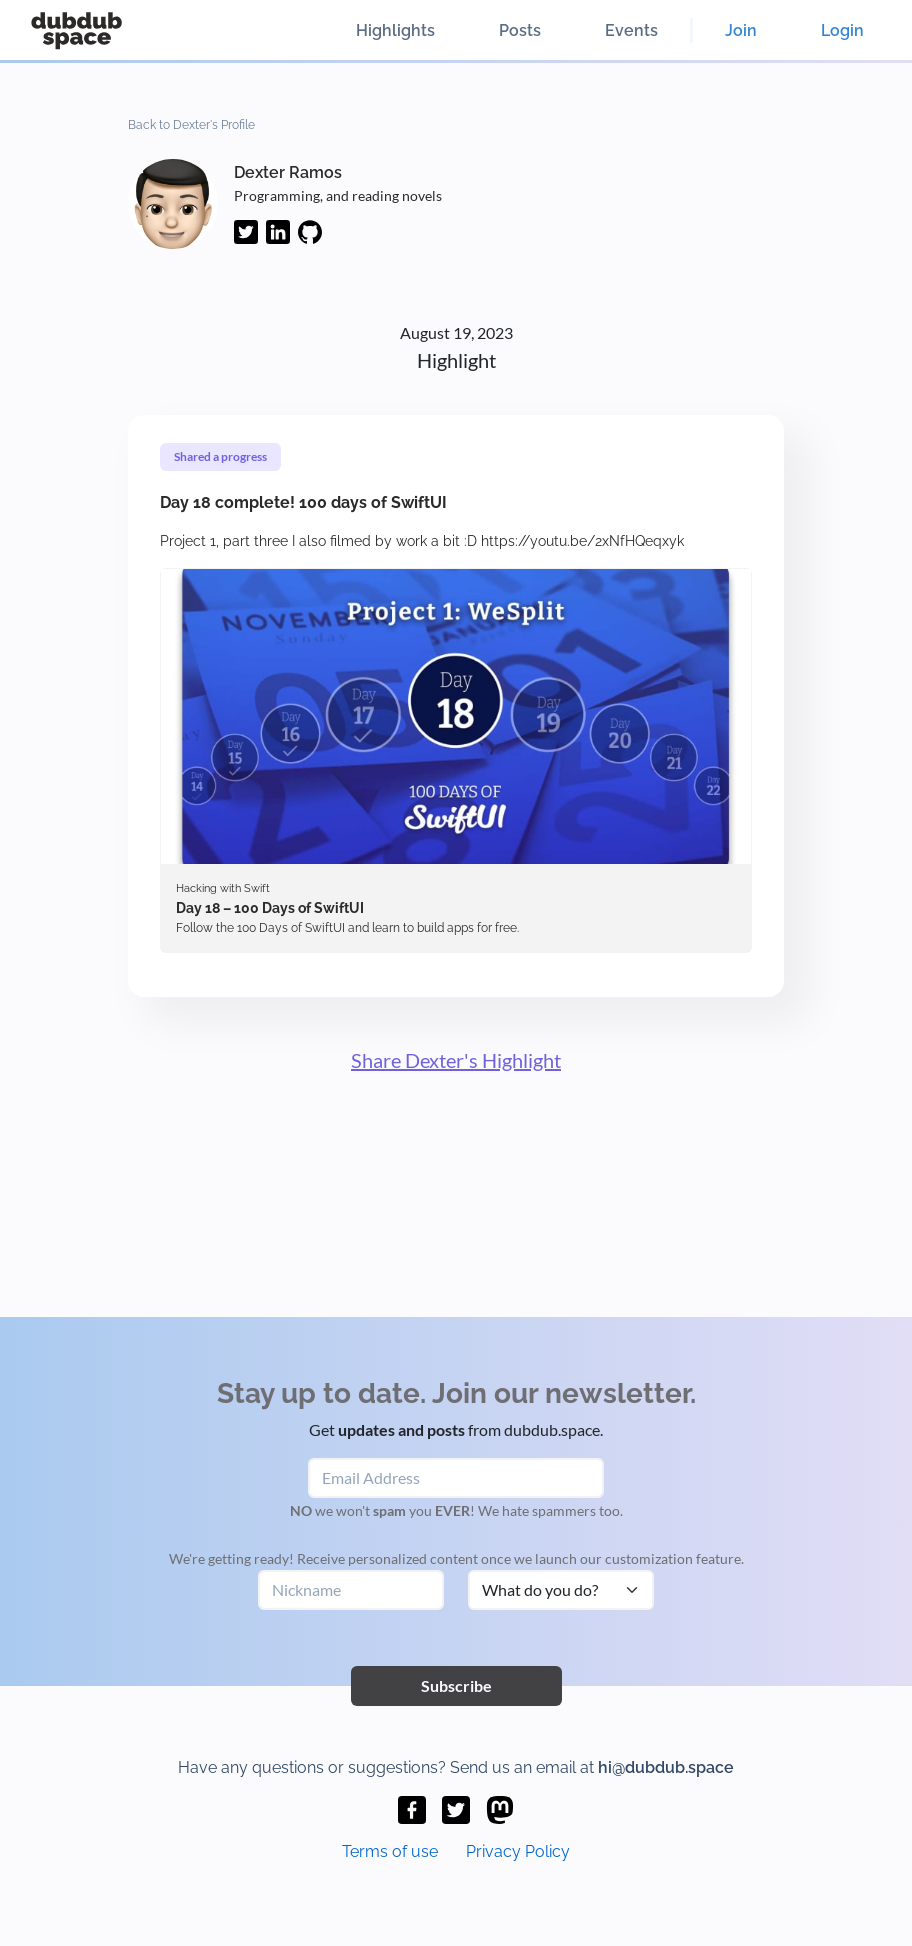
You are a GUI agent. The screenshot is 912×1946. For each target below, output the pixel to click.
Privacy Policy (518, 1851)
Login (842, 30)
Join (741, 30)
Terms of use (390, 1851)
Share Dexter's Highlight (456, 1060)
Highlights (395, 30)
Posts (520, 30)
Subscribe (456, 1685)
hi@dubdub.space (666, 1767)
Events (631, 30)
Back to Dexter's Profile (191, 125)
